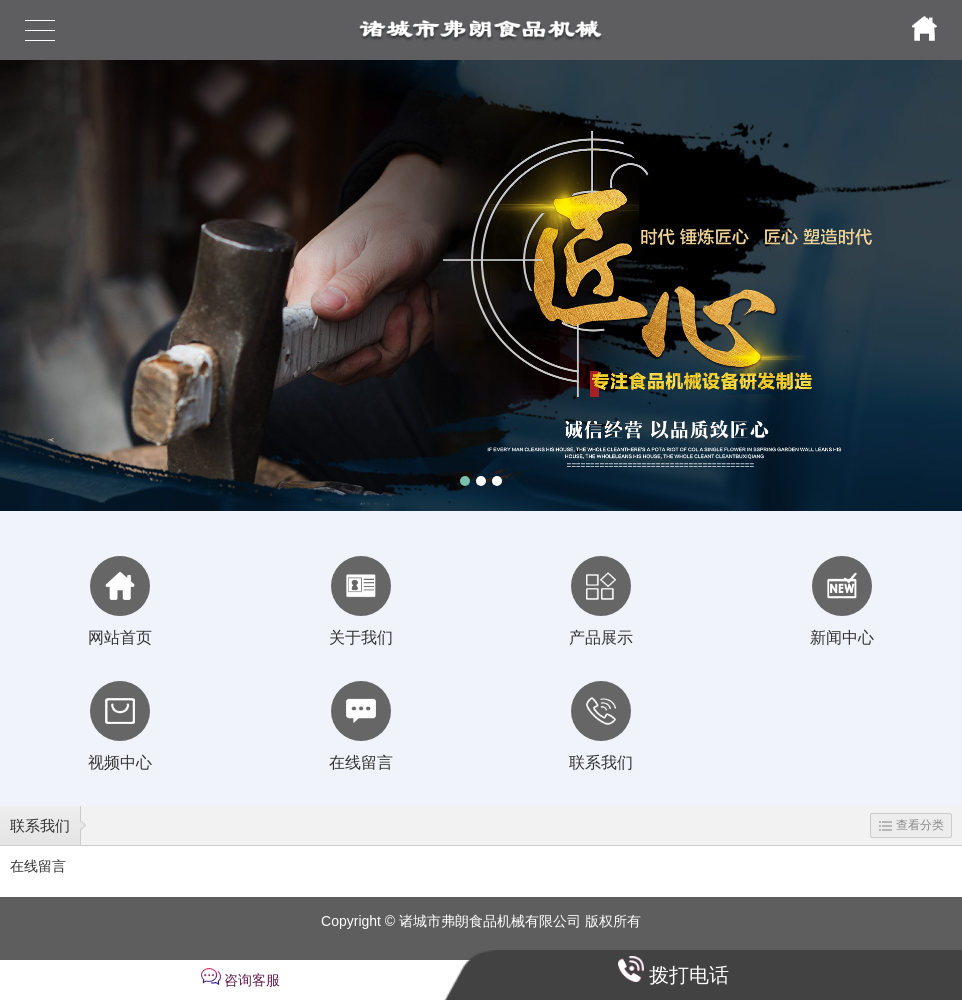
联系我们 (40, 825)
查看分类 (911, 825)
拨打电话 (689, 975)
